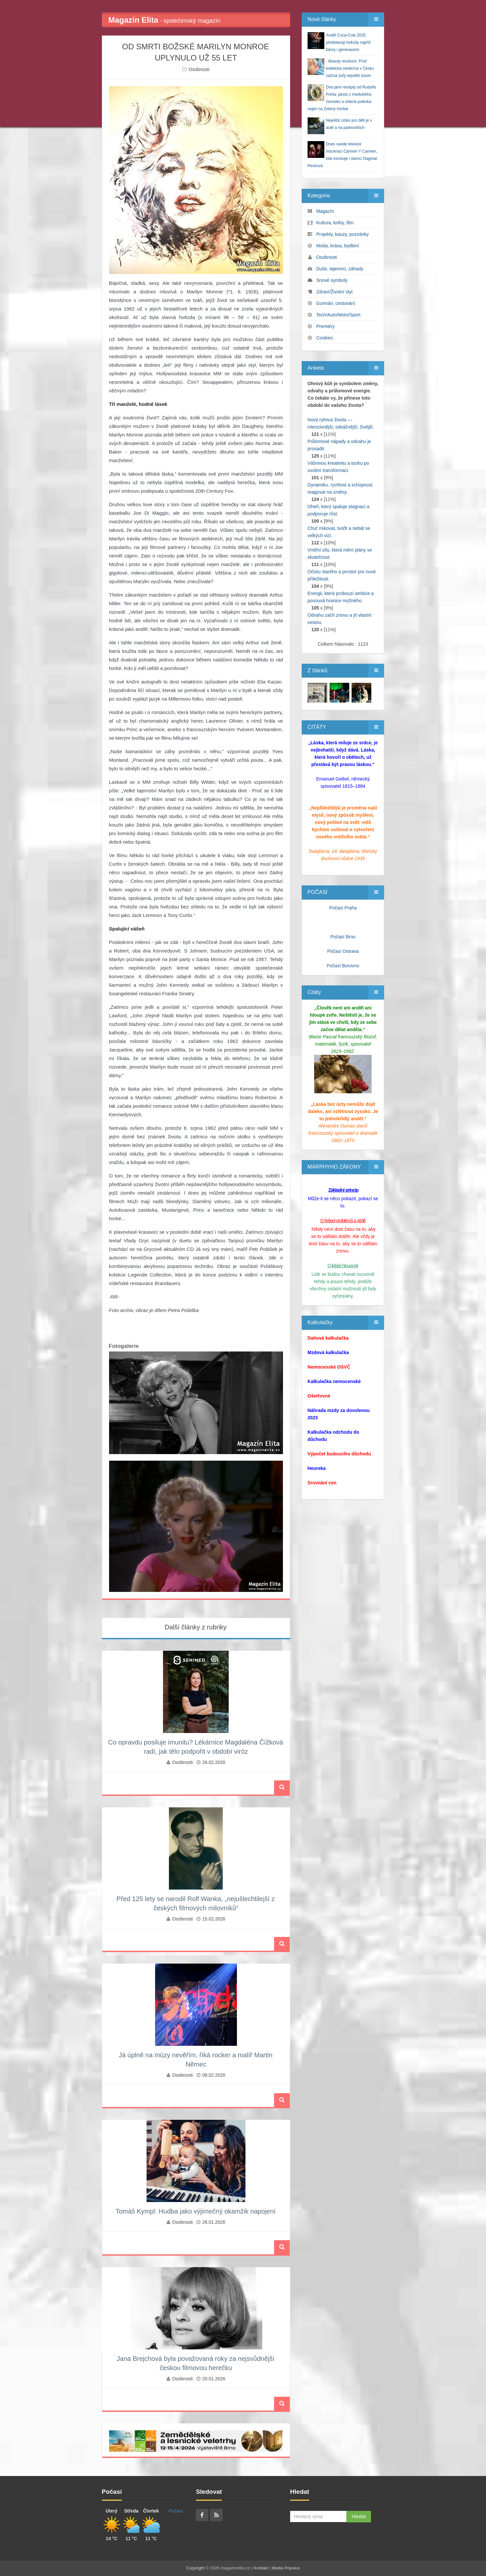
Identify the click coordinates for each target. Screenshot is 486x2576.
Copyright (195, 2567)
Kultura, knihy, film (335, 222)
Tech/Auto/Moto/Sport (338, 314)
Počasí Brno (343, 936)
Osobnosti (199, 69)
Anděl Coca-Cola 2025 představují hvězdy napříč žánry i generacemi (348, 42)
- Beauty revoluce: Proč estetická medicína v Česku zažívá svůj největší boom (350, 68)
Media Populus (285, 2567)
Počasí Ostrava (343, 951)
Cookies (324, 337)
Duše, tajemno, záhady (339, 268)
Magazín (325, 211)
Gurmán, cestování (335, 303)
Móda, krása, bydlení (337, 245)
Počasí (176, 2511)
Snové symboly (332, 280)
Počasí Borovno (343, 965)
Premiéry (325, 326)
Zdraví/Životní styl (334, 291)
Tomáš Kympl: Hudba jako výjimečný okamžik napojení (196, 2211)
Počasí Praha (343, 907)
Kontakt (261, 2567)
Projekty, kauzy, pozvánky (342, 234)
